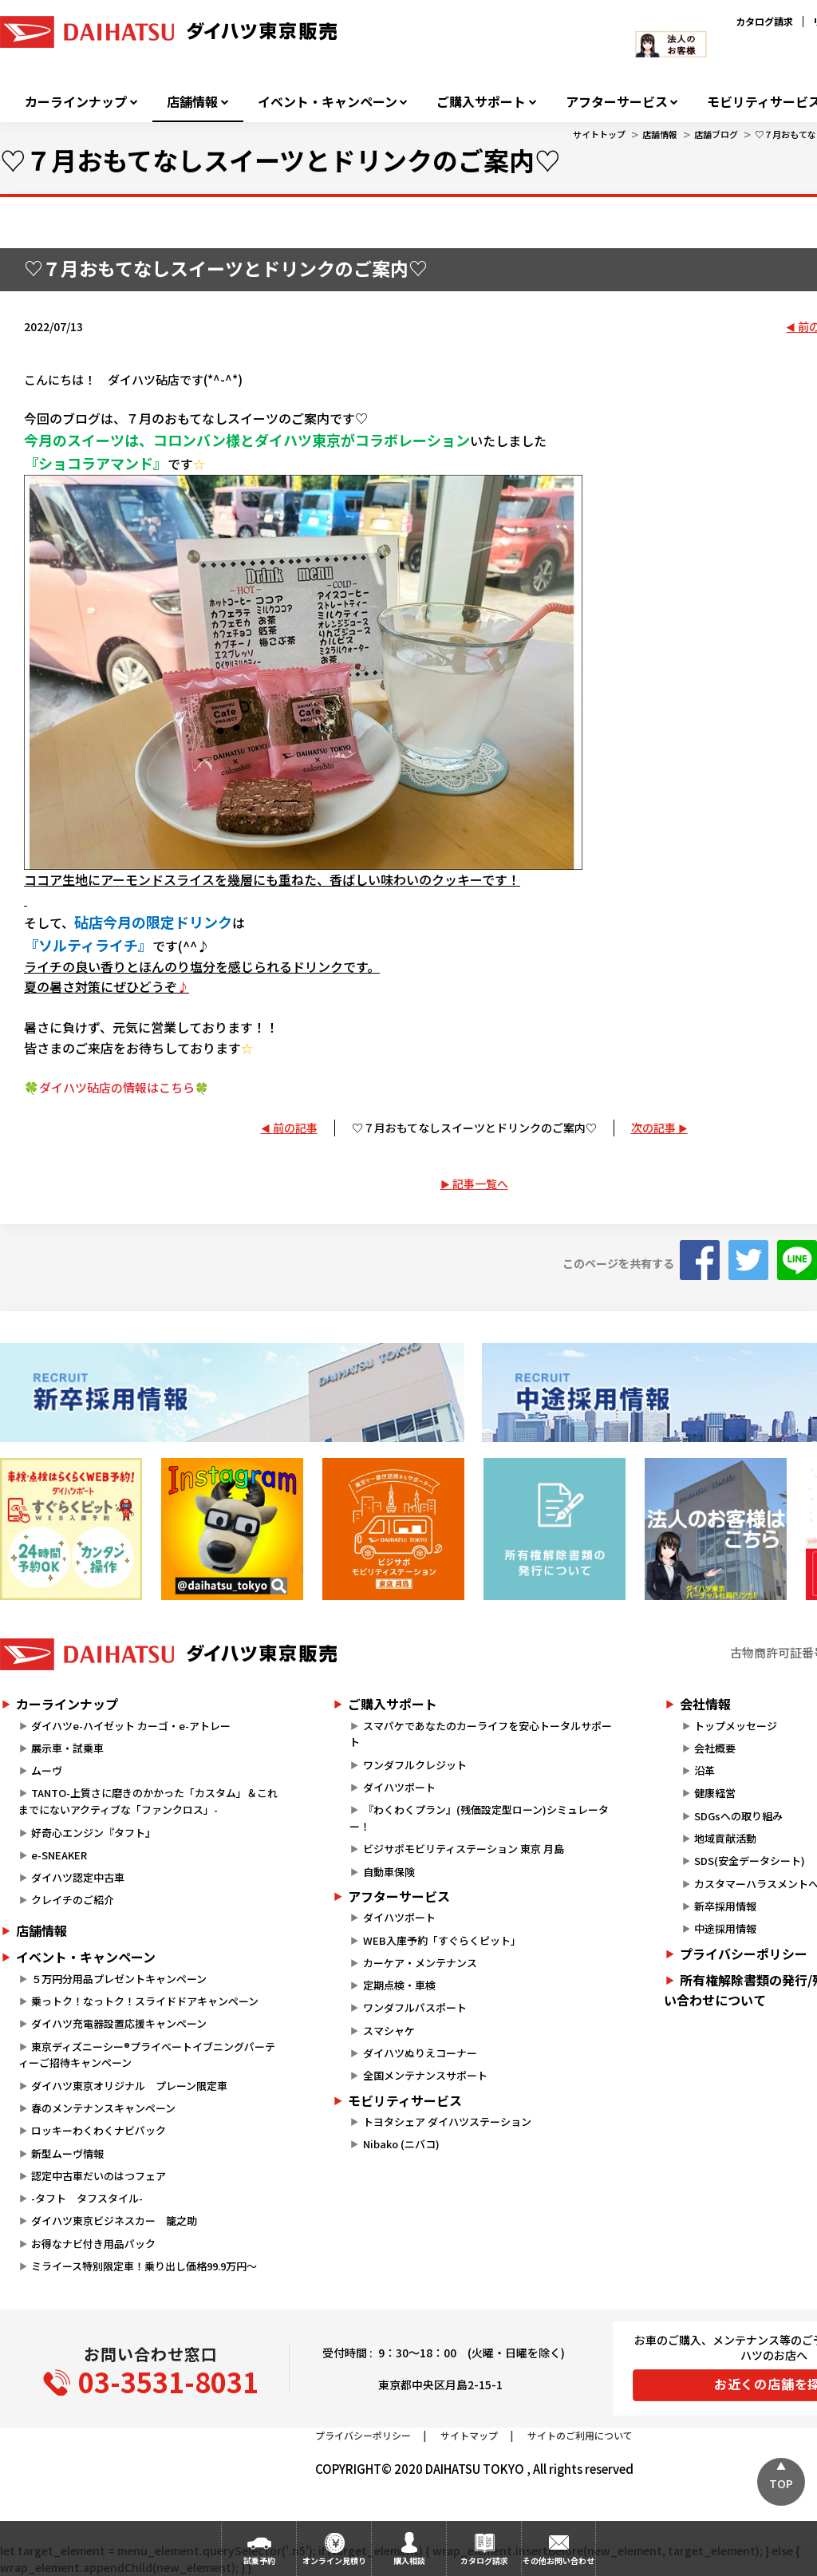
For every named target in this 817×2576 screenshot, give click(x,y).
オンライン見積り (334, 2560)
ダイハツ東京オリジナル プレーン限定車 (129, 2085)
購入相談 (409, 2560)
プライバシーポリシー (363, 2435)
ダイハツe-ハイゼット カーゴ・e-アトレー (131, 1725)
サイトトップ (599, 134)
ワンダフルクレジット (415, 1764)
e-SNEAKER (59, 1855)
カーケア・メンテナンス (420, 1962)
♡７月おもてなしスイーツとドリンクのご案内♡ (474, 1128)
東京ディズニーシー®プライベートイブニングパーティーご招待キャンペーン (146, 2055)
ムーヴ (46, 1770)
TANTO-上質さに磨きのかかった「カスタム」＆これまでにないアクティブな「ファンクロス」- (148, 1801)
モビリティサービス (405, 2100)
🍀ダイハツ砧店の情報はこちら (116, 1087)
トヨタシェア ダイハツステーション (447, 2121)
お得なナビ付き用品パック (98, 2243)
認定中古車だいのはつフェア (98, 2175)
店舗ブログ (716, 134)
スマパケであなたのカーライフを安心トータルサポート (480, 1734)
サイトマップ (469, 2435)
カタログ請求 (764, 21)
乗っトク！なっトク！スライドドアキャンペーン (145, 2001)
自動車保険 (389, 1871)
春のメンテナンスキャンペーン (103, 2108)
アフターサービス (617, 101)
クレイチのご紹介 (72, 1899)
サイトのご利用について (580, 2435)
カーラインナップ (76, 101)
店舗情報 (192, 101)
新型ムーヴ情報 (67, 2153)
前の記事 (295, 1128)
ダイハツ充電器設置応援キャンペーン (119, 2023)
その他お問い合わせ (558, 2560)
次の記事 (653, 1128)
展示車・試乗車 (67, 1748)
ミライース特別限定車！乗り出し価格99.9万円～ (144, 2266)
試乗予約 (259, 2560)
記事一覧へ (480, 1183)
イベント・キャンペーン (327, 101)
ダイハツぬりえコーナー (420, 2052)
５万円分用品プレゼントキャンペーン (119, 1978)
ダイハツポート (399, 1787)
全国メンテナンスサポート (425, 2075)
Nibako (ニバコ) (401, 2143)
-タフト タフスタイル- (87, 2198)
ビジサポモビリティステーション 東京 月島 (463, 1848)
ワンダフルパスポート (415, 2007)
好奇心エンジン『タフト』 (93, 1832)
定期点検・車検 (399, 1985)
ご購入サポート (481, 101)
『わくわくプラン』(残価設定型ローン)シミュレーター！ (478, 1818)
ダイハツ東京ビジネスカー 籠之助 (114, 2220)
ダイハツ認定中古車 (77, 1877)
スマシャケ (389, 2030)
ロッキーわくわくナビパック (98, 2130)
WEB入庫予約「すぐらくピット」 (442, 1940)
